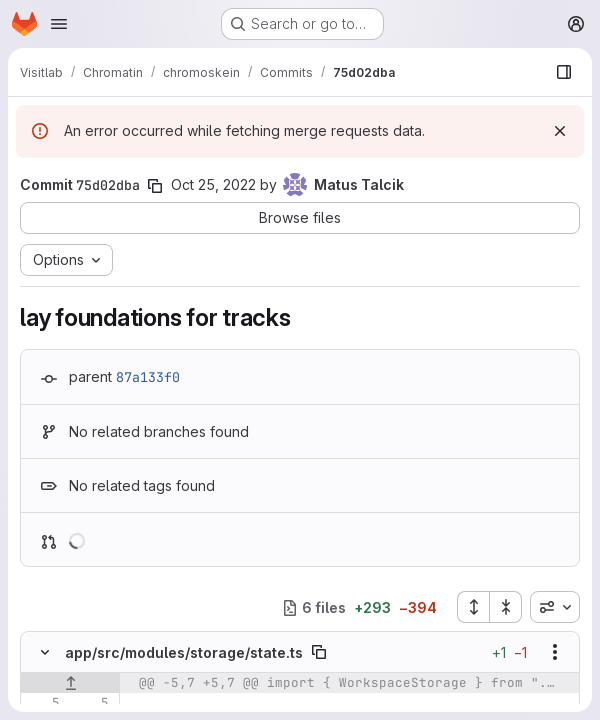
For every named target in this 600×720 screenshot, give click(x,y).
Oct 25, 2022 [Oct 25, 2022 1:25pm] (213, 184)
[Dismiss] (560, 131)
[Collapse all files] (506, 607)
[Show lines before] (70, 683)
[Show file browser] (564, 72)
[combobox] (555, 607)
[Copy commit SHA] (155, 186)
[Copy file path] (319, 652)
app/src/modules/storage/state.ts (184, 652)
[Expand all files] (473, 607)
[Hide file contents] (45, 652)
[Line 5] (43, 703)
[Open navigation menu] (59, 24)
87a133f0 (148, 377)
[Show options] (555, 652)
